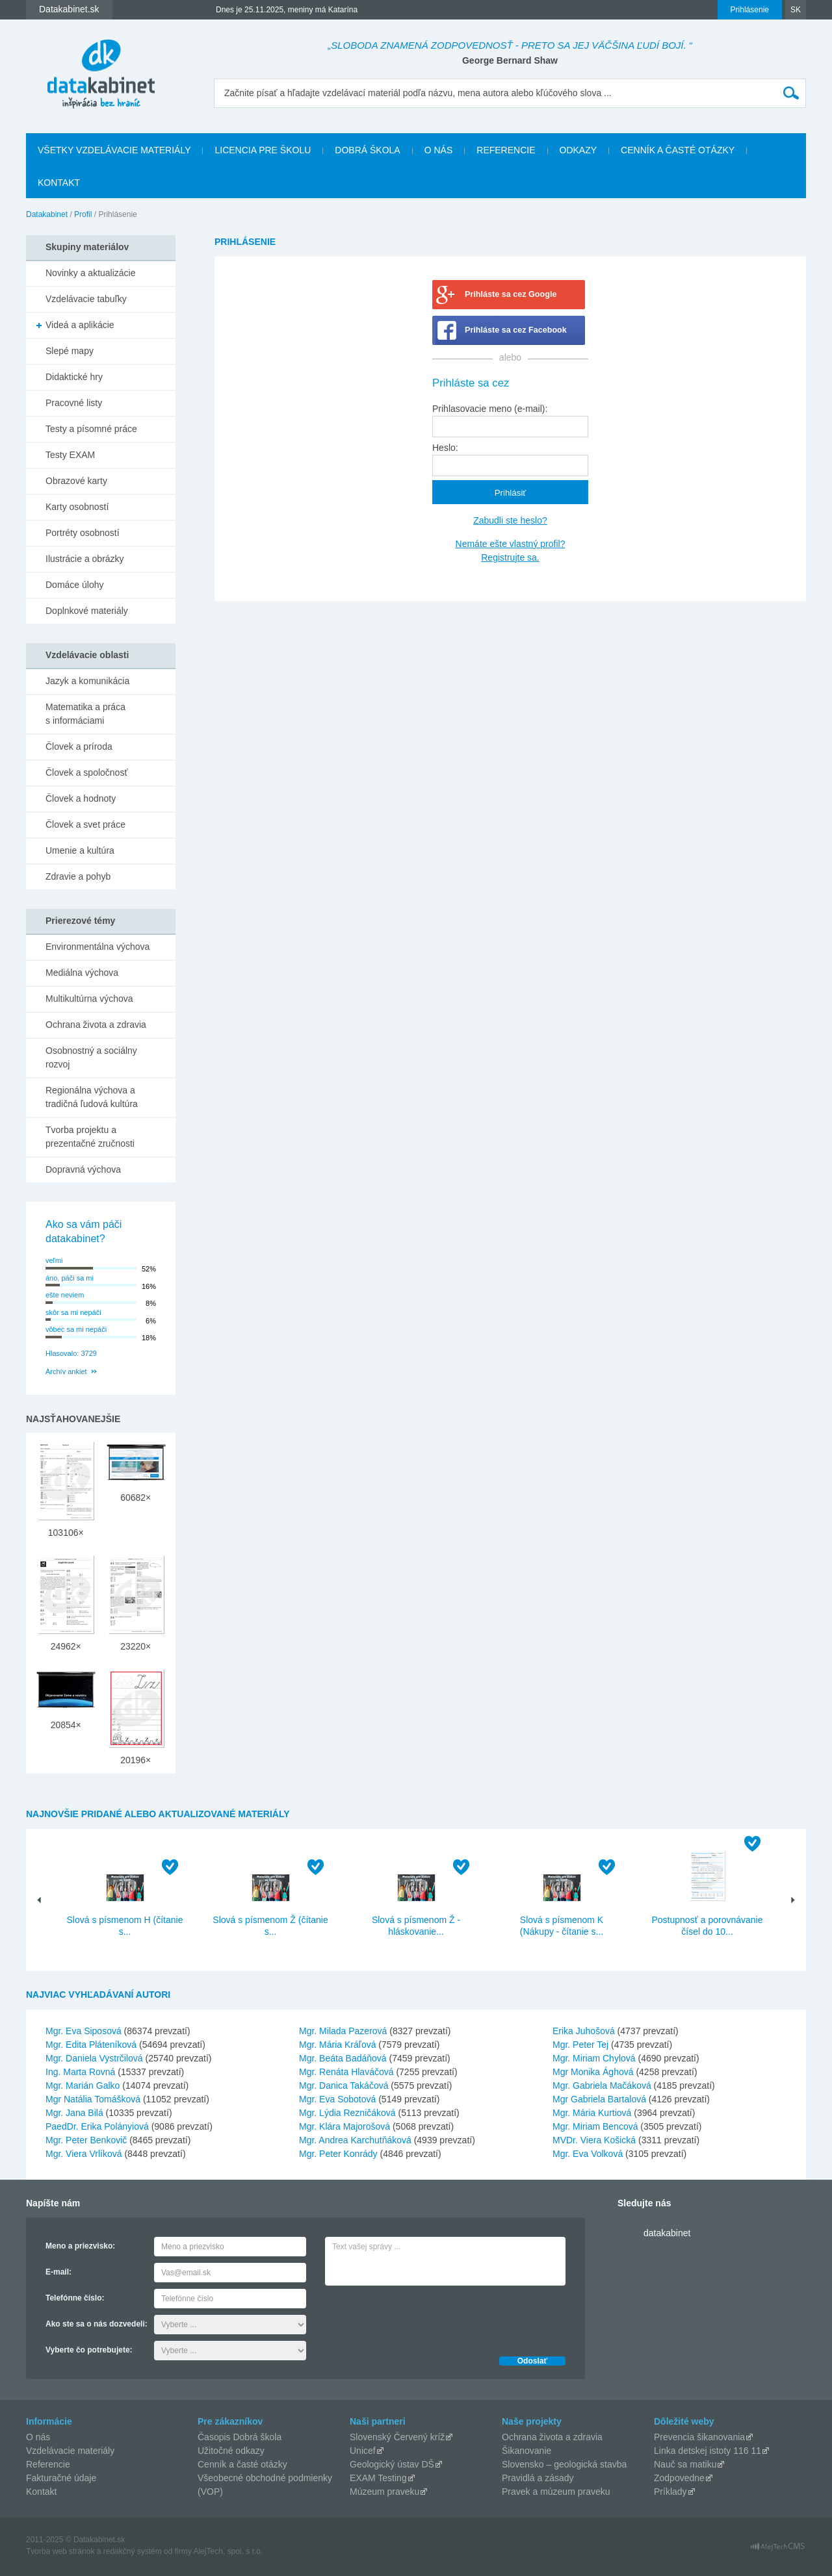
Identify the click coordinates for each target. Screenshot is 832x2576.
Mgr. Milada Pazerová (343, 2031)
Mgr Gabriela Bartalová (599, 2099)
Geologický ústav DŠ (392, 2464)
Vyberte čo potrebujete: (89, 2349)
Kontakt (59, 182)
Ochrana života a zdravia (96, 1024)
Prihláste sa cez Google (510, 294)
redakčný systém (132, 2551)
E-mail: (59, 2271)
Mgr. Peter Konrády (338, 2154)
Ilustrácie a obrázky (85, 559)
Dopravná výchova (83, 1169)
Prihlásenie (750, 9)
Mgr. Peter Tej (580, 2044)
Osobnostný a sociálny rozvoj (91, 1057)
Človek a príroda (79, 746)
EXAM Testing (378, 2478)
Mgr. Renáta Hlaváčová (346, 2072)
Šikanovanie (526, 2450)
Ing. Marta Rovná (80, 2072)
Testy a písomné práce (91, 429)
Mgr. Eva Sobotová (337, 2099)
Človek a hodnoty (81, 798)
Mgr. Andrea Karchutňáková (355, 2140)
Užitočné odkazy (231, 2450)
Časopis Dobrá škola (239, 2437)
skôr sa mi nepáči (73, 1312)
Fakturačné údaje (61, 2478)
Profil (83, 214)
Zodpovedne (679, 2478)
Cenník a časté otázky (677, 150)
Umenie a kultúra (80, 850)
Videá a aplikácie (80, 325)
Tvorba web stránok (60, 2551)
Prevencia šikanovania (699, 2437)
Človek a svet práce (85, 824)
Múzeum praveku (384, 2491)
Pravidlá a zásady (538, 2478)
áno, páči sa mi (70, 1278)
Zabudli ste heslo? (510, 520)
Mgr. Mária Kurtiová (591, 2113)
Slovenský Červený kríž (397, 2437)
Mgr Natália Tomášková (93, 2099)
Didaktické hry (74, 377)
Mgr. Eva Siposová (84, 2031)
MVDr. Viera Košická (594, 2140)
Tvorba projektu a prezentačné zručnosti (90, 1137)
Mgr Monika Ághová (593, 2072)
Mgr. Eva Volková (587, 2154)
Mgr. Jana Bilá (74, 2113)
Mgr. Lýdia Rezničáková (347, 2113)
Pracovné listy (74, 403)
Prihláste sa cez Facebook (516, 330)
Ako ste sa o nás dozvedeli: (97, 2323)
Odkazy (578, 150)
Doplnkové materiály (87, 611)
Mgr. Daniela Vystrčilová (94, 2058)
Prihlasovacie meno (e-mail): (489, 408)
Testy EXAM (70, 455)
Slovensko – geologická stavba (564, 2464)
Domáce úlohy (75, 585)
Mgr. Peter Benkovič (86, 2140)
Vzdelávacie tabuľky (86, 299)
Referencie (505, 150)
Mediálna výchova (82, 972)
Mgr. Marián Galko (83, 2085)
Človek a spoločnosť (87, 772)
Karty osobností (77, 507)
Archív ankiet (66, 1371)
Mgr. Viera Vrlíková (84, 2154)
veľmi (54, 1260)
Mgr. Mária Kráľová (337, 2044)
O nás (438, 150)
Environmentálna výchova (98, 946)
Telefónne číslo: (75, 2297)
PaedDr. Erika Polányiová (97, 2126)
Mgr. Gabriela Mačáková (601, 2085)
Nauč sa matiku (685, 2464)
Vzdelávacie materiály (70, 2450)
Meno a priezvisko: (80, 2246)
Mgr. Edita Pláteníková (91, 2044)
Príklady (670, 2491)
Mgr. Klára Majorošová (344, 2126)
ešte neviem (65, 1295)
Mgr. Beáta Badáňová (343, 2058)
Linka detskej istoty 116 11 (707, 2450)
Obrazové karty (76, 481)
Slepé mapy (70, 351)
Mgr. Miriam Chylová (594, 2058)
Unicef (363, 2450)
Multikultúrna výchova (89, 998)
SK (795, 9)
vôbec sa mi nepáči (76, 1329)
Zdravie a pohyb (78, 876)
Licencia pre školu (262, 150)
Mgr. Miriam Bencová (595, 2126)
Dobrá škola (367, 150)
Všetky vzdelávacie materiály (114, 150)
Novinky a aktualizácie (91, 273)
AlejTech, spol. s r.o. (228, 2551)
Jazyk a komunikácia (87, 681)
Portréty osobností (83, 533)
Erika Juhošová (583, 2031)
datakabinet (667, 2233)
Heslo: (445, 447)
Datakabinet (47, 214)
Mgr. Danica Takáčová (343, 2085)
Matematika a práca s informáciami (85, 714)
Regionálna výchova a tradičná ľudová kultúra (92, 1097)
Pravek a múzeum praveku (556, 2491)
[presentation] (424, 2317)
